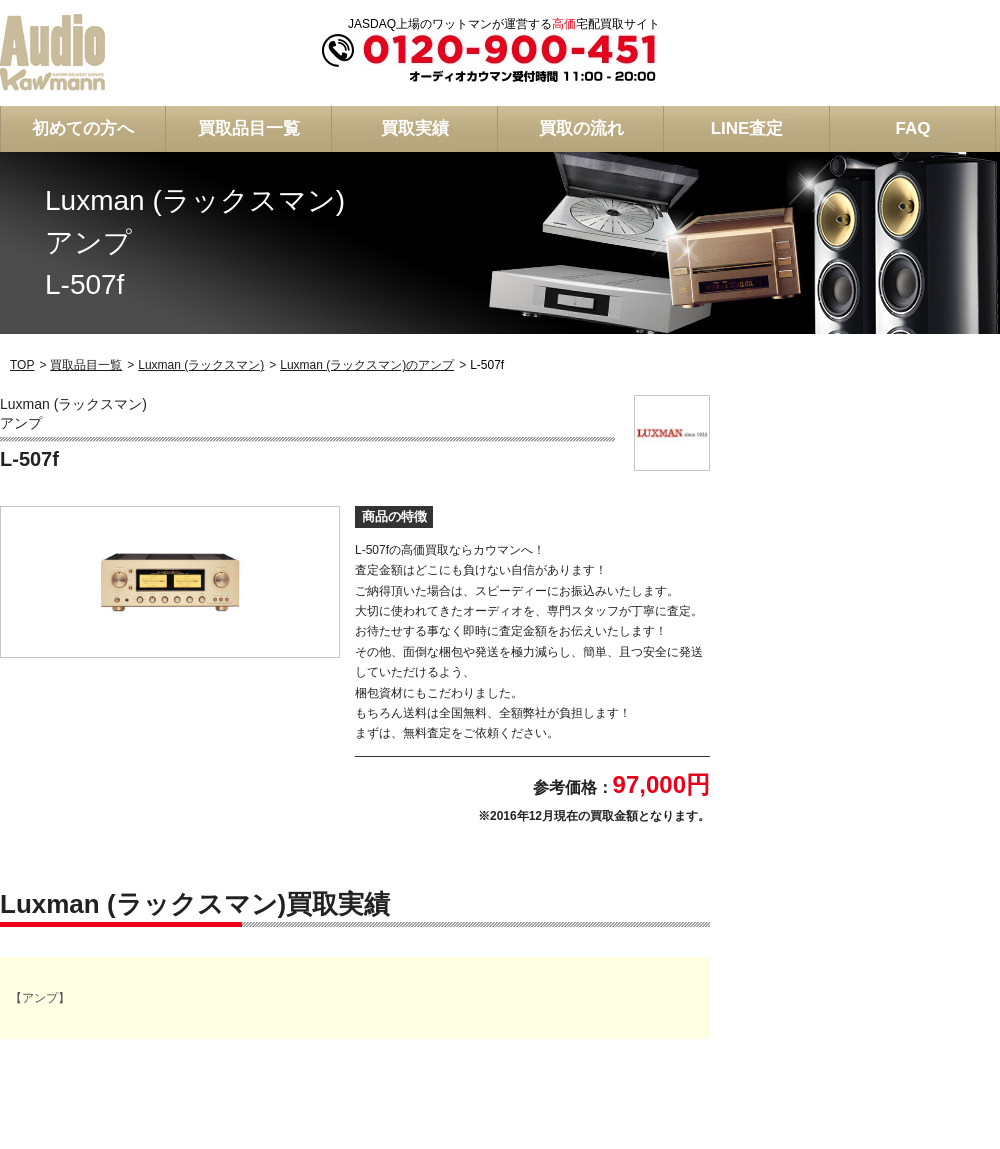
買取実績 (415, 128)
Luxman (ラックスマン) (201, 365)
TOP (22, 365)
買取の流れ (581, 128)
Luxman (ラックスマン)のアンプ (367, 365)
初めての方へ (83, 128)
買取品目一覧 (249, 128)
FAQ (913, 128)
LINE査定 (747, 128)
